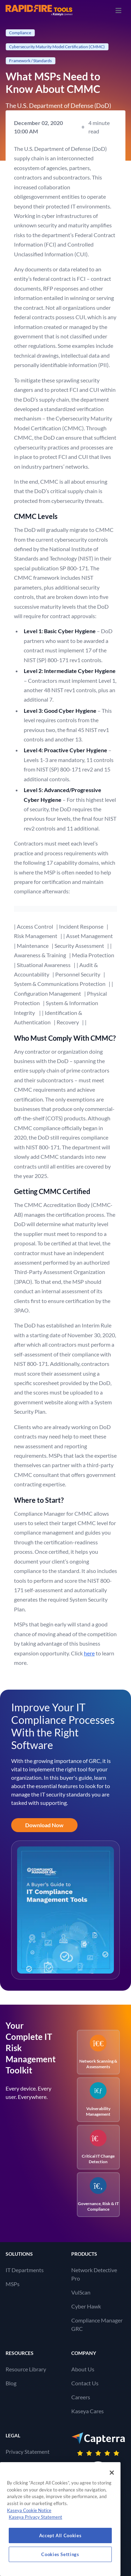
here (89, 1653)
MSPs (13, 2284)
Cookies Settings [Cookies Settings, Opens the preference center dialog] (60, 2554)
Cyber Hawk (86, 2306)
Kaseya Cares (87, 2411)
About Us (82, 2369)
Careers (80, 2397)
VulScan (80, 2292)
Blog (11, 2383)
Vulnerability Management (98, 2099)
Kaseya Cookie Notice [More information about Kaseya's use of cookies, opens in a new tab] (29, 2510)
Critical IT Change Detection (98, 2147)
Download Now (44, 1825)
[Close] (111, 2472)
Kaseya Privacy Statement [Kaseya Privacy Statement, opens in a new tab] (35, 2517)
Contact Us (85, 2383)
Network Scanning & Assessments (98, 2052)
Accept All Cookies (60, 2535)
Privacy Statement (28, 2451)
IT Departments (25, 2270)
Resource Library (26, 2369)
